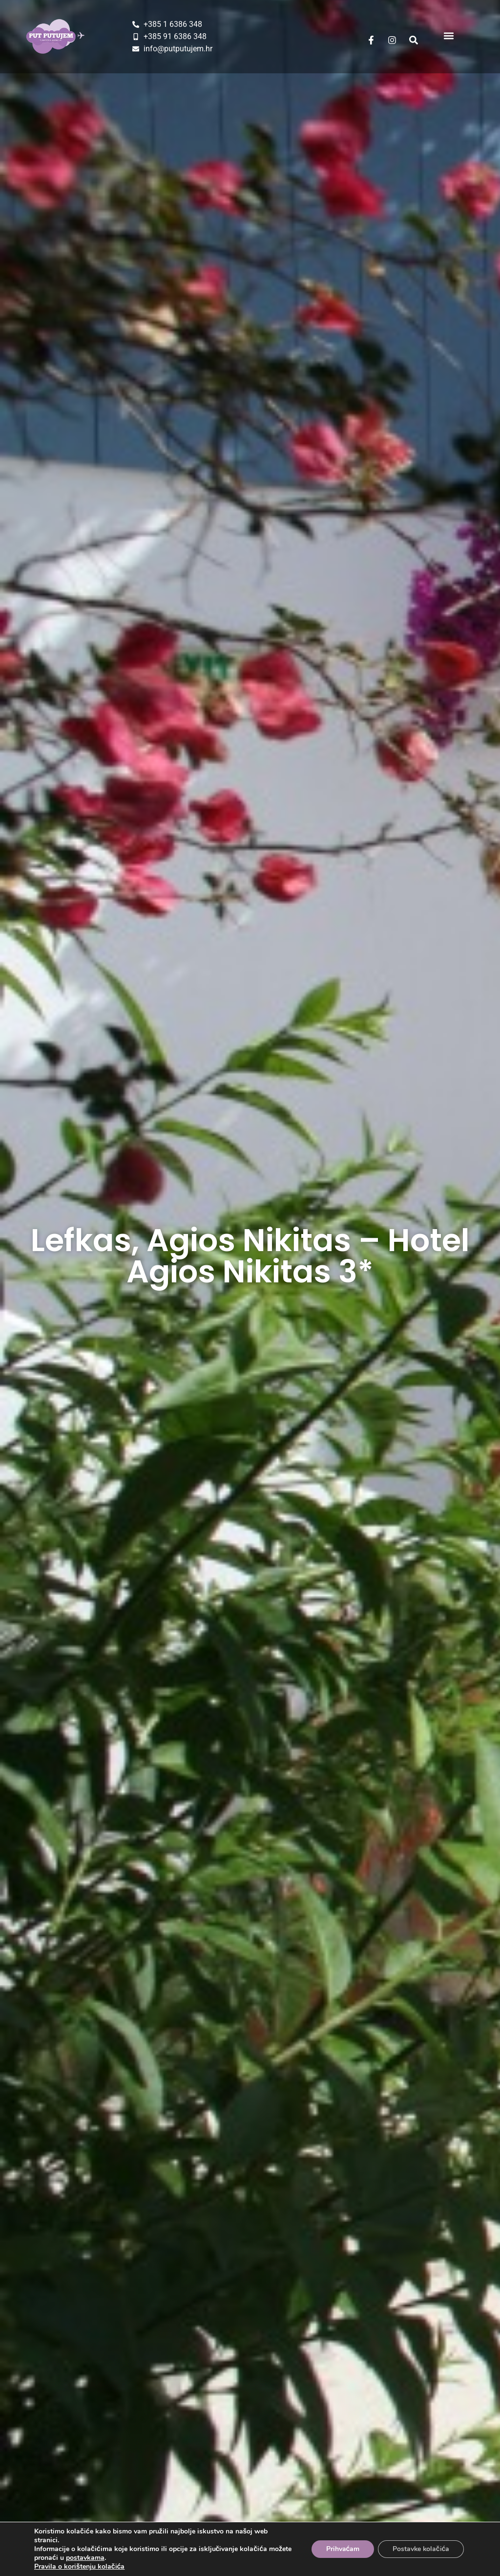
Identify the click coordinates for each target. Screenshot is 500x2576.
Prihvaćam (341, 2549)
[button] (448, 35)
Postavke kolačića (420, 2549)
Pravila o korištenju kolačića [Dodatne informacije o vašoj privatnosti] (79, 2566)
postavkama (85, 2558)
